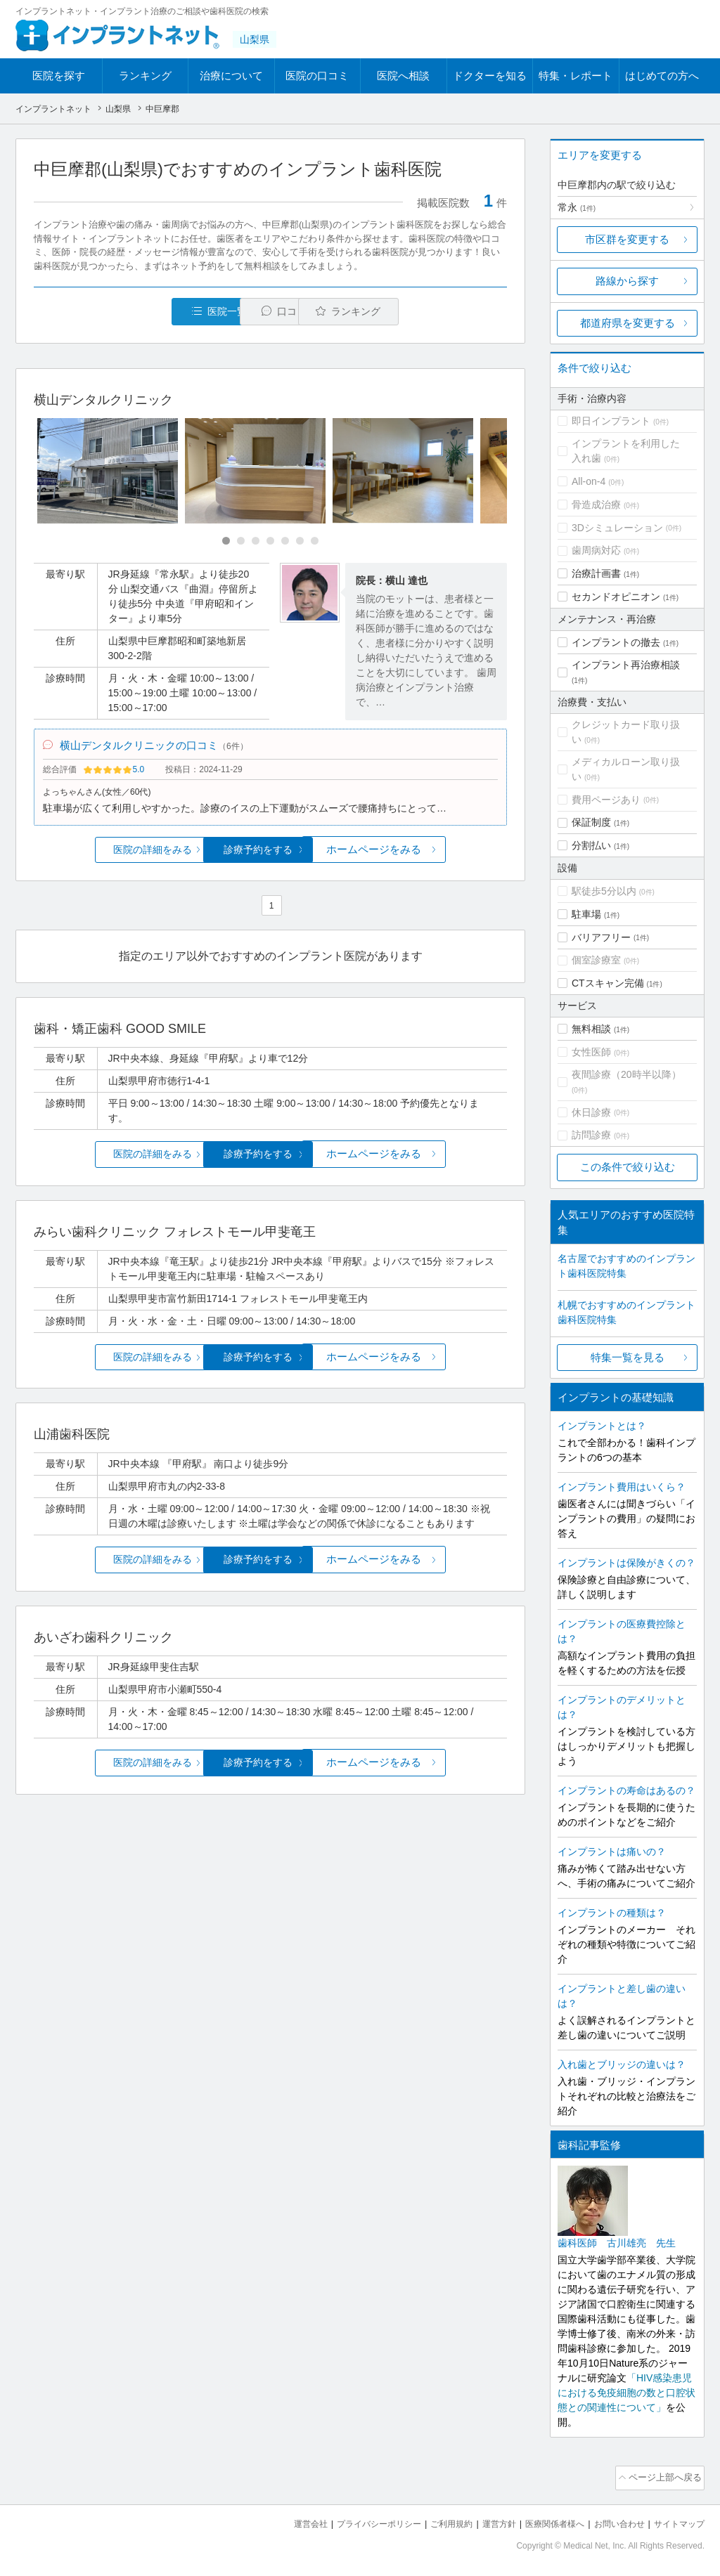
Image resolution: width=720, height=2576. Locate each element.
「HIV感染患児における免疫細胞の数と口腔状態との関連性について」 (626, 2392)
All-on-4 (588, 481)
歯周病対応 (596, 550)
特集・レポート (575, 76)
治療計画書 (596, 573)
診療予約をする (270, 856)
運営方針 (484, 2520)
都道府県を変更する (627, 323)
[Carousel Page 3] (255, 542)
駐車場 (586, 914)
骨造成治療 (596, 504)
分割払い (591, 845)
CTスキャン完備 (608, 983)
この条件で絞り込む (627, 1167)
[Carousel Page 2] (241, 542)
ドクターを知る (490, 76)
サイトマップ (677, 2520)
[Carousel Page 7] (315, 542)
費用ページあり (606, 799)
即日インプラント (611, 421)
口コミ (278, 312)
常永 (577, 207)
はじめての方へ (662, 76)
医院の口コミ (317, 76)
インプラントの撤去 (616, 642)
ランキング (145, 76)
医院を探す (58, 76)
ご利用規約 (433, 2520)
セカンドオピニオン (616, 596)
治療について (231, 76)
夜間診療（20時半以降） (626, 1074)
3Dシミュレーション (617, 527)
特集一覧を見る (627, 1357)
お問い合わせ (613, 2520)
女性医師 (591, 1052)
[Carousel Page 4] (270, 542)
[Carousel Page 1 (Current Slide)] (226, 542)
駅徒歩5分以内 (604, 891)
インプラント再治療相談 (626, 664)
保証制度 (591, 822)
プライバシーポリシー (355, 2520)
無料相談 (591, 1028)
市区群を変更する (627, 239)
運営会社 (282, 2520)
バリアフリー (601, 937)
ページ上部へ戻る (664, 2476)
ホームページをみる (428, 856)
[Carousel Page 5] (285, 542)
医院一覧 (131, 312)
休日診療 (591, 1112)
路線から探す (627, 281)
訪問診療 (591, 1134)
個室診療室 (596, 959)
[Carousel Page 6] (300, 542)
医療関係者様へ (544, 2520)
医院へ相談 (403, 76)
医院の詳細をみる (112, 856)
